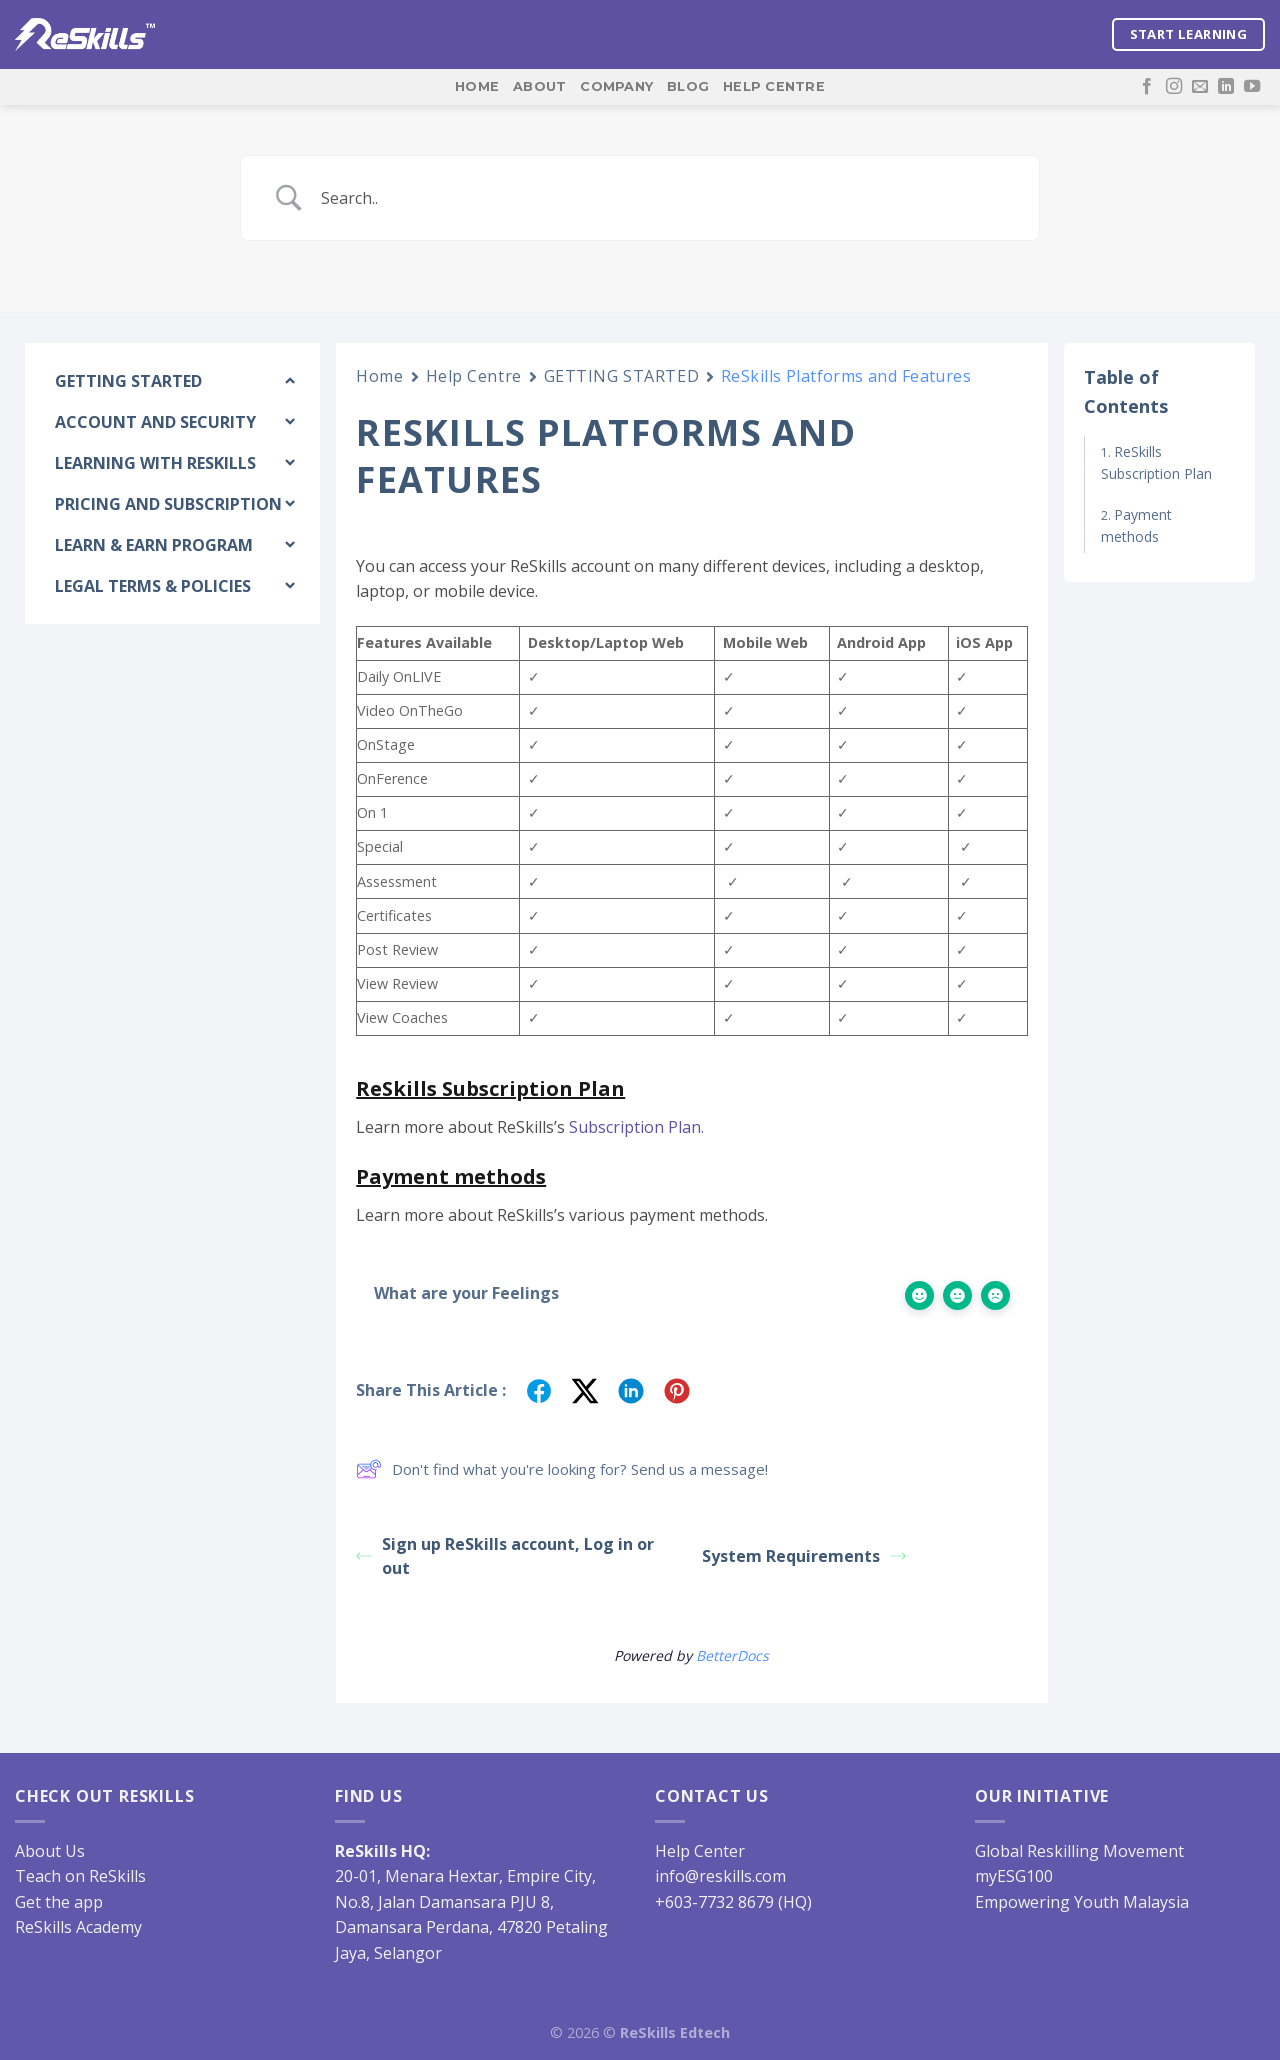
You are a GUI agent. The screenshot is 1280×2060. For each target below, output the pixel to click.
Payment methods (1136, 525)
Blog (688, 86)
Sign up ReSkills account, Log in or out (505, 1556)
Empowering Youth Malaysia (1082, 1902)
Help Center (700, 1851)
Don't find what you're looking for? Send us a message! (562, 1469)
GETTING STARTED (621, 376)
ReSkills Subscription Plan (1156, 462)
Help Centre (774, 86)
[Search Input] (665, 198)
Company (616, 86)
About (539, 86)
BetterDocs (732, 1655)
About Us (50, 1851)
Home (477, 86)
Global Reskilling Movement (1079, 1851)
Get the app (59, 1902)
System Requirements (804, 1556)
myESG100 (1014, 1876)
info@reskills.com (720, 1876)
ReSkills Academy (78, 1927)
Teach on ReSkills (80, 1876)
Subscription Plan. (636, 1127)
